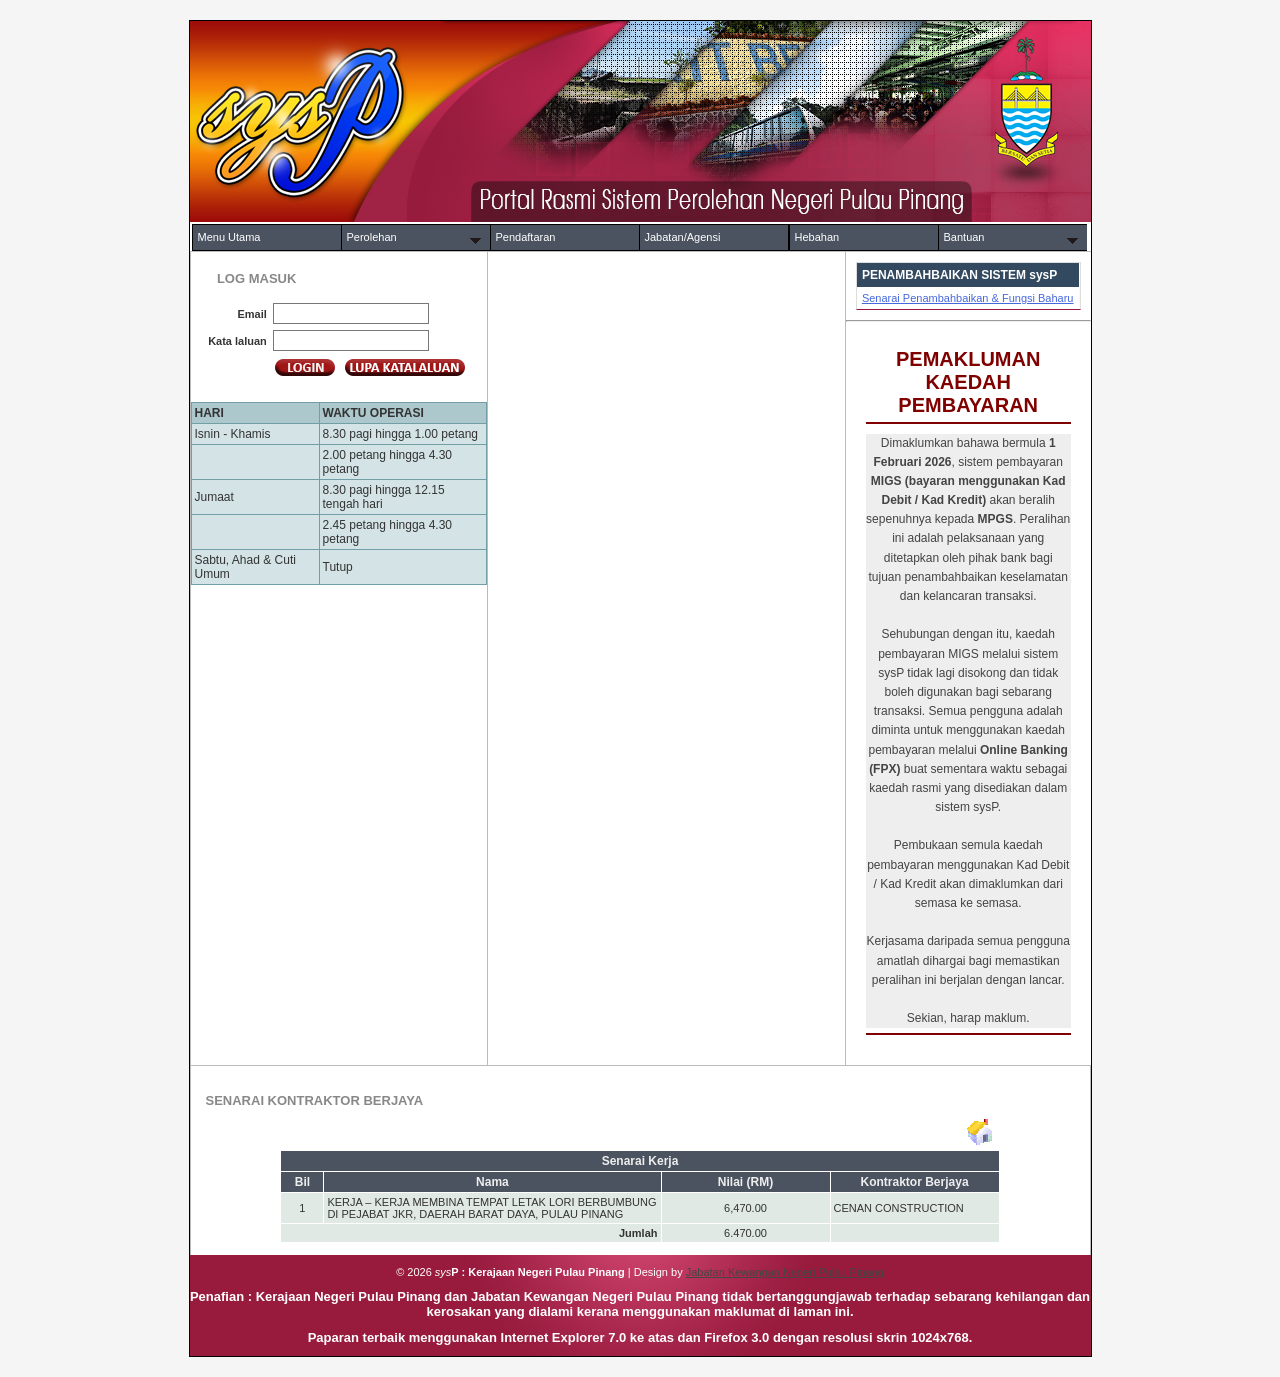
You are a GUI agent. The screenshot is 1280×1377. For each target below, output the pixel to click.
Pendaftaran (526, 237)
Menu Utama (229, 237)
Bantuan (964, 237)
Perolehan (372, 237)
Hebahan (817, 237)
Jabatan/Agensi (683, 237)
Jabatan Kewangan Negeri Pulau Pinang (785, 1272)
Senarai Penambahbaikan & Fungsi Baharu (968, 298)
